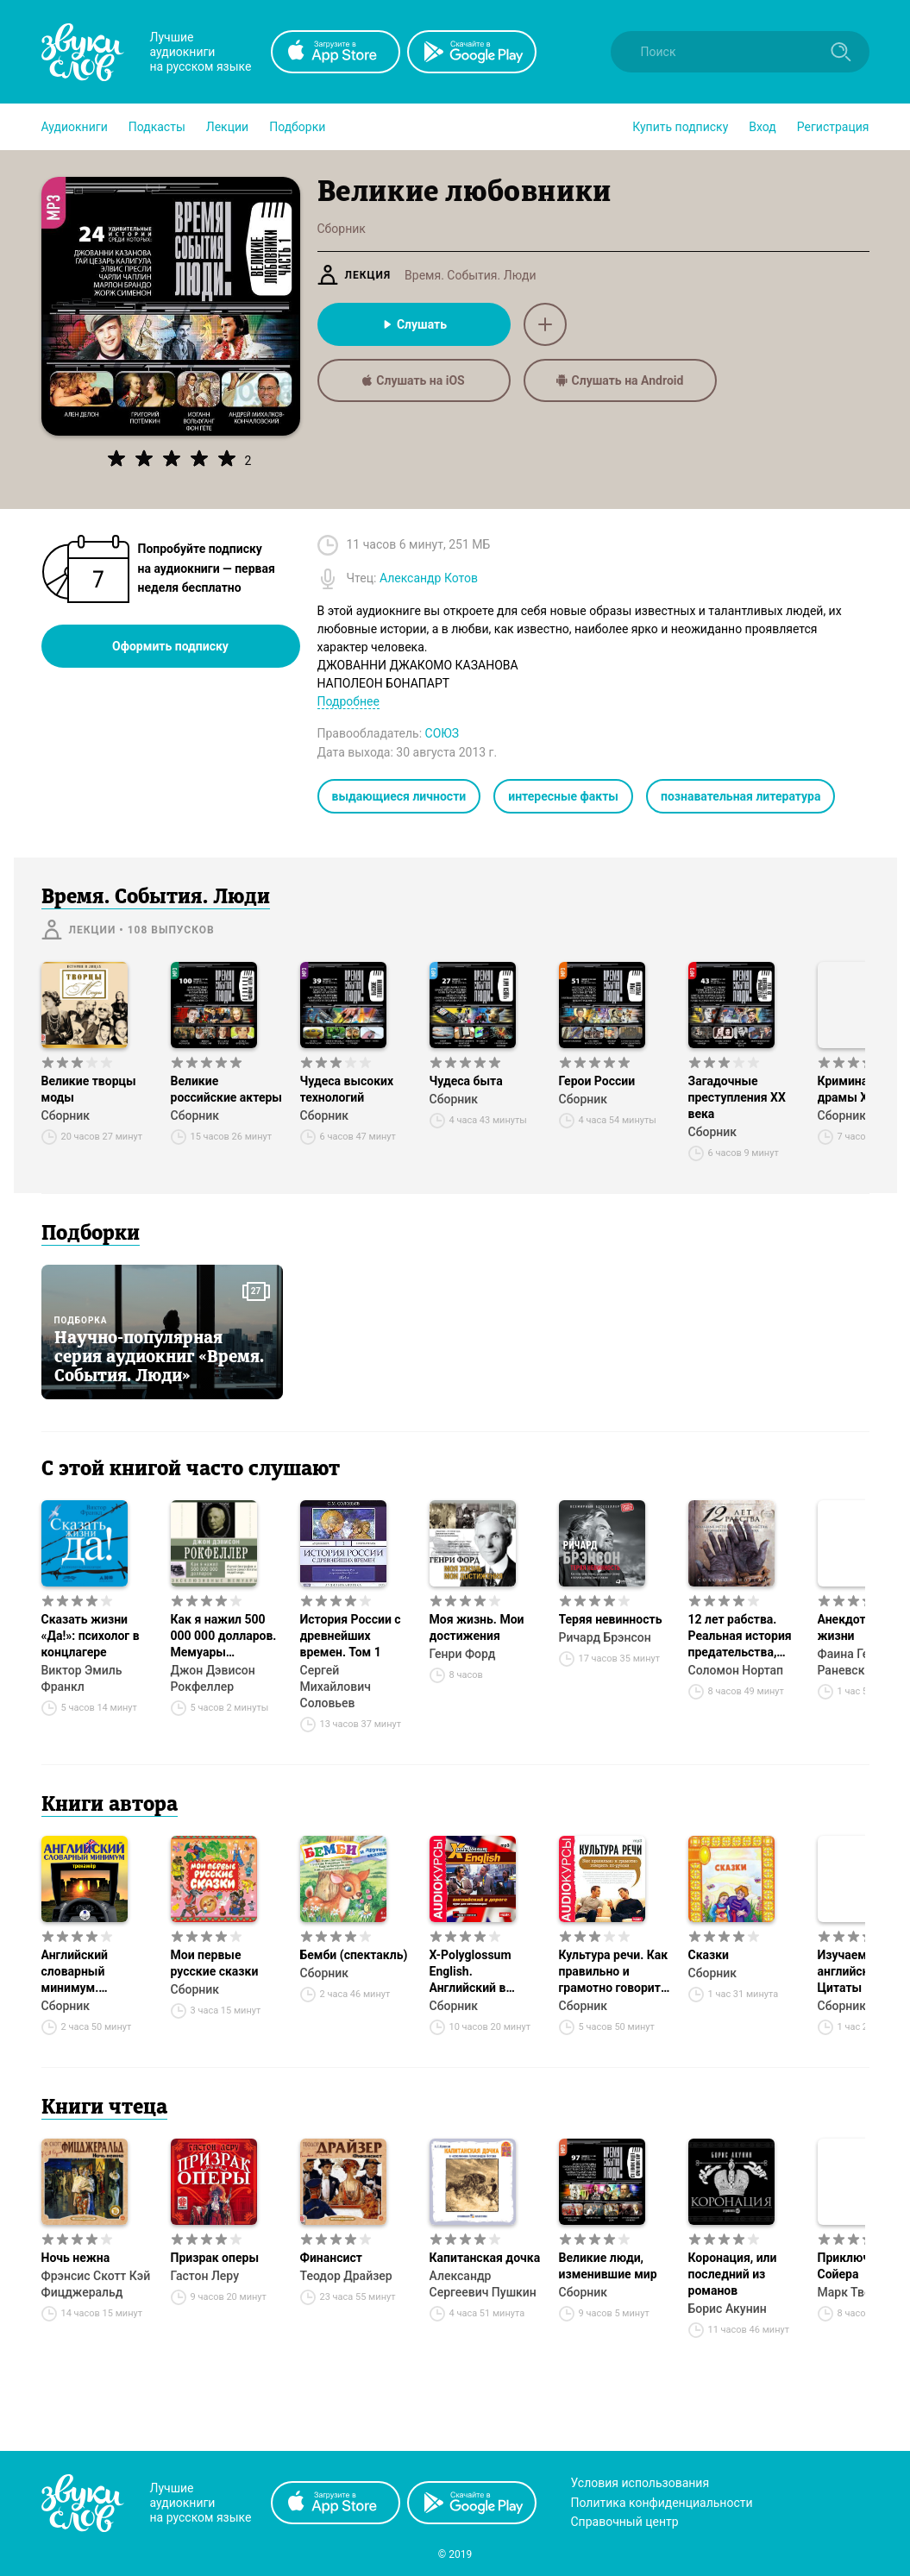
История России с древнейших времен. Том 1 (350, 1635)
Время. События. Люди (470, 275)
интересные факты (563, 796)
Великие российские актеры (226, 1089)
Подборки (297, 127)
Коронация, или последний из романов (732, 2274)
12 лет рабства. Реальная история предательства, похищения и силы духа (741, 1636)
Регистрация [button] (833, 127)
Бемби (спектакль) (354, 1955)
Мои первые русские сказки (215, 1963)
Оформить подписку (170, 646)
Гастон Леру (205, 2276)
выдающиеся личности (399, 796)
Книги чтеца (104, 2108)
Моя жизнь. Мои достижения (477, 1627)
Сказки (709, 1955)
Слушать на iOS (413, 380)
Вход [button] (762, 127)
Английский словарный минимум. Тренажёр (75, 1972)
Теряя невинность (610, 1619)
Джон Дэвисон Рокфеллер (213, 1678)
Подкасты (157, 127)
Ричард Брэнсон (605, 1637)
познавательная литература (740, 796)
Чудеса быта (466, 1081)
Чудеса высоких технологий (347, 1089)
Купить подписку (680, 127)
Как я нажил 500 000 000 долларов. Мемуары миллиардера (224, 1636)
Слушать (413, 324)
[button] (74, 126)
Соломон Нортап (736, 1670)
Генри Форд (463, 1654)
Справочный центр (625, 2522)
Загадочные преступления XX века (737, 1097)
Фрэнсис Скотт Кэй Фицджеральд (96, 2284)
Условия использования (640, 2483)
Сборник (66, 1115)
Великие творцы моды (88, 1089)
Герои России (597, 1081)
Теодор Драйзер (346, 2276)
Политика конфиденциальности (662, 2503)
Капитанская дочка (485, 2258)
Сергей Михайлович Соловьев (335, 1686)
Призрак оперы (215, 2258)
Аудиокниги (74, 127)
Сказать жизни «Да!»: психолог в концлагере (90, 1635)
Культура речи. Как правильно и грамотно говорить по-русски (613, 1972)
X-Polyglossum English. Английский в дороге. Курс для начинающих (478, 1972)
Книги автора (109, 1805)
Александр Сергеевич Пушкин (483, 2284)
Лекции (227, 127)
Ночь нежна (75, 2258)
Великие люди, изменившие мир (608, 2266)
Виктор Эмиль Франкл (81, 1678)
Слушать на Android (620, 380)
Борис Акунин (727, 2308)
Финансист (331, 2258)
